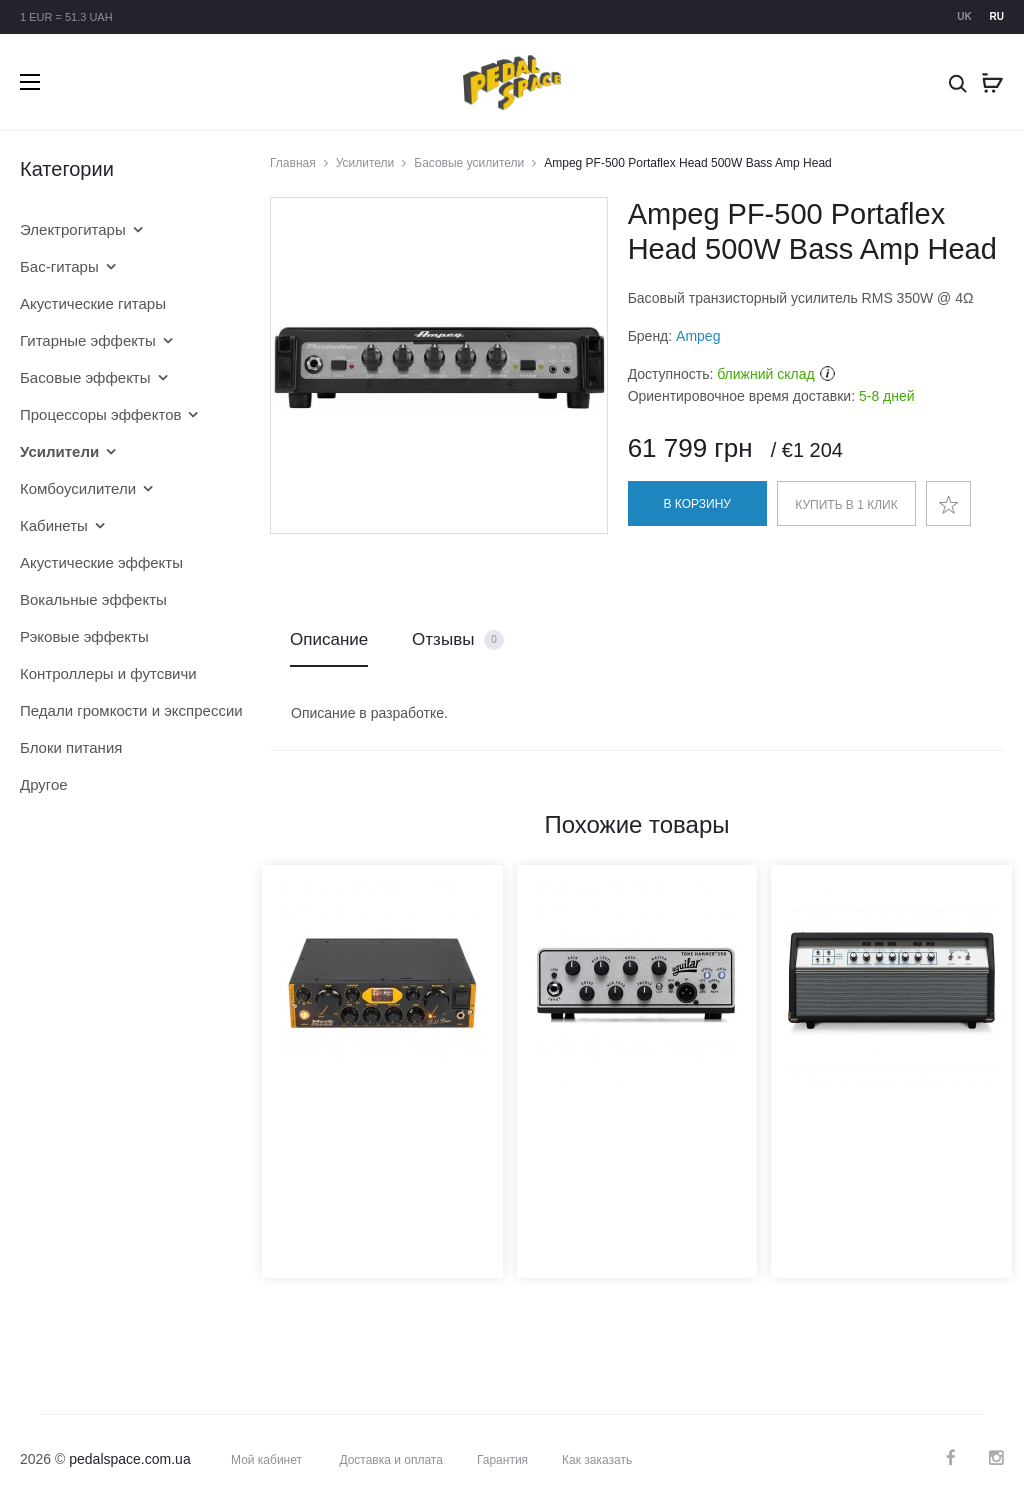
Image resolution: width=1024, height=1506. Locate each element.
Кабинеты (54, 525)
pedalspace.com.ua (129, 1459)
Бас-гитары (59, 266)
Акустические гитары (93, 303)
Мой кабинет (266, 1460)
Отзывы (458, 640)
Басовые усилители (469, 163)
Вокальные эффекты (93, 599)
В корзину (697, 504)
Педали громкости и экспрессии (115, 710)
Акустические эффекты (101, 562)
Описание (329, 639)
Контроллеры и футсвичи (108, 673)
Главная (293, 163)
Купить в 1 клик (846, 505)
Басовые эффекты (85, 377)
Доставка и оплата (391, 1460)
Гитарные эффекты (88, 340)
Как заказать (597, 1460)
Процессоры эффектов (100, 414)
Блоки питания (71, 747)
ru (997, 16)
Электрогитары (73, 229)
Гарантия (502, 1460)
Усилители (365, 163)
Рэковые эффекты (84, 636)
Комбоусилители (78, 488)
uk (964, 16)
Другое (44, 784)
